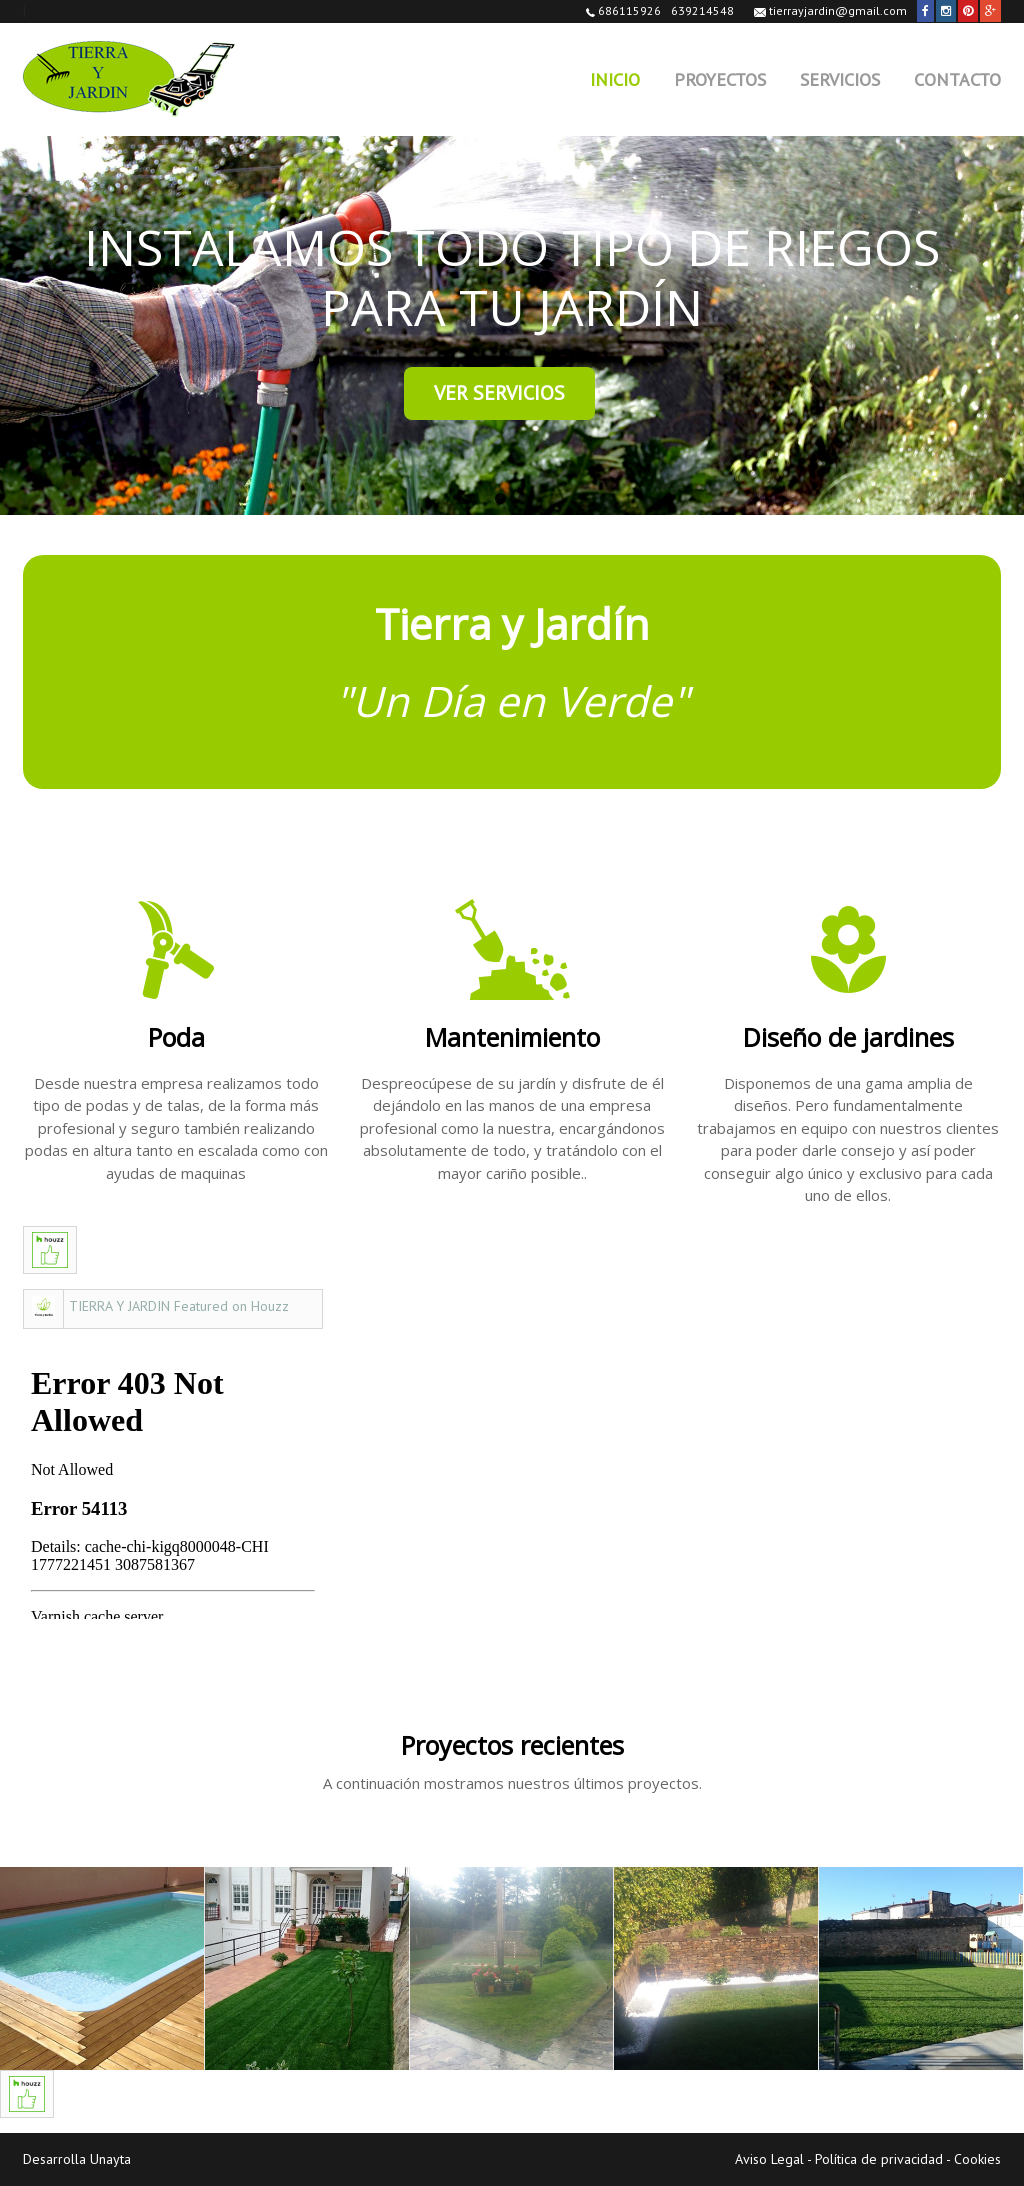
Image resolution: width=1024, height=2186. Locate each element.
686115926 (623, 10)
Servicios (840, 79)
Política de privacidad (879, 2159)
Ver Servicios (499, 393)
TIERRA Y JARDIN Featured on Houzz (179, 1306)
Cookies (977, 2159)
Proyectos (720, 79)
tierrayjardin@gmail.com (830, 10)
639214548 (702, 10)
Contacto (957, 79)
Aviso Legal (769, 2159)
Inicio (615, 79)
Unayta (110, 2159)
